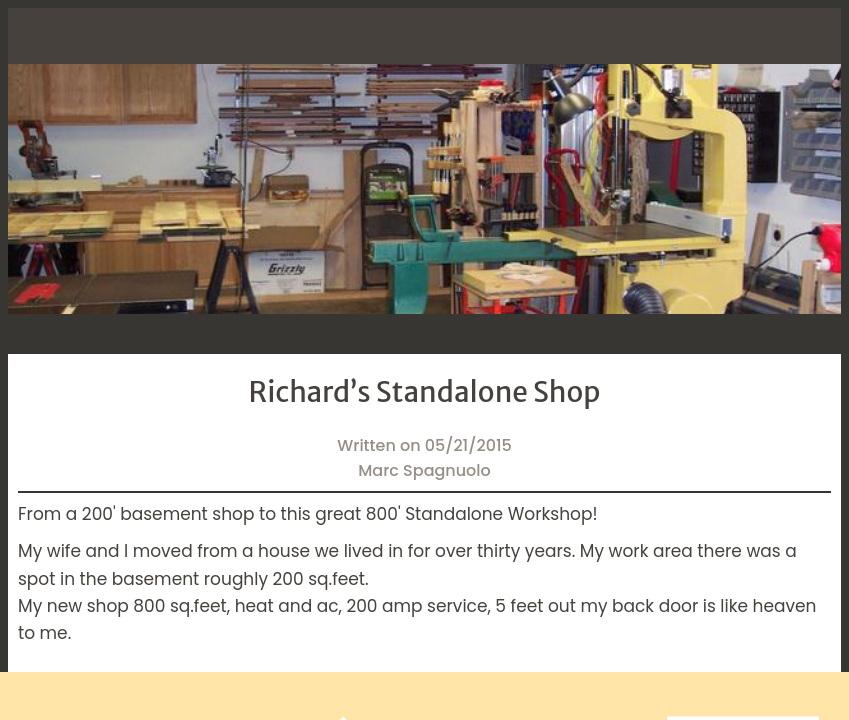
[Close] (36, 36)
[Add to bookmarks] (625, 696)
